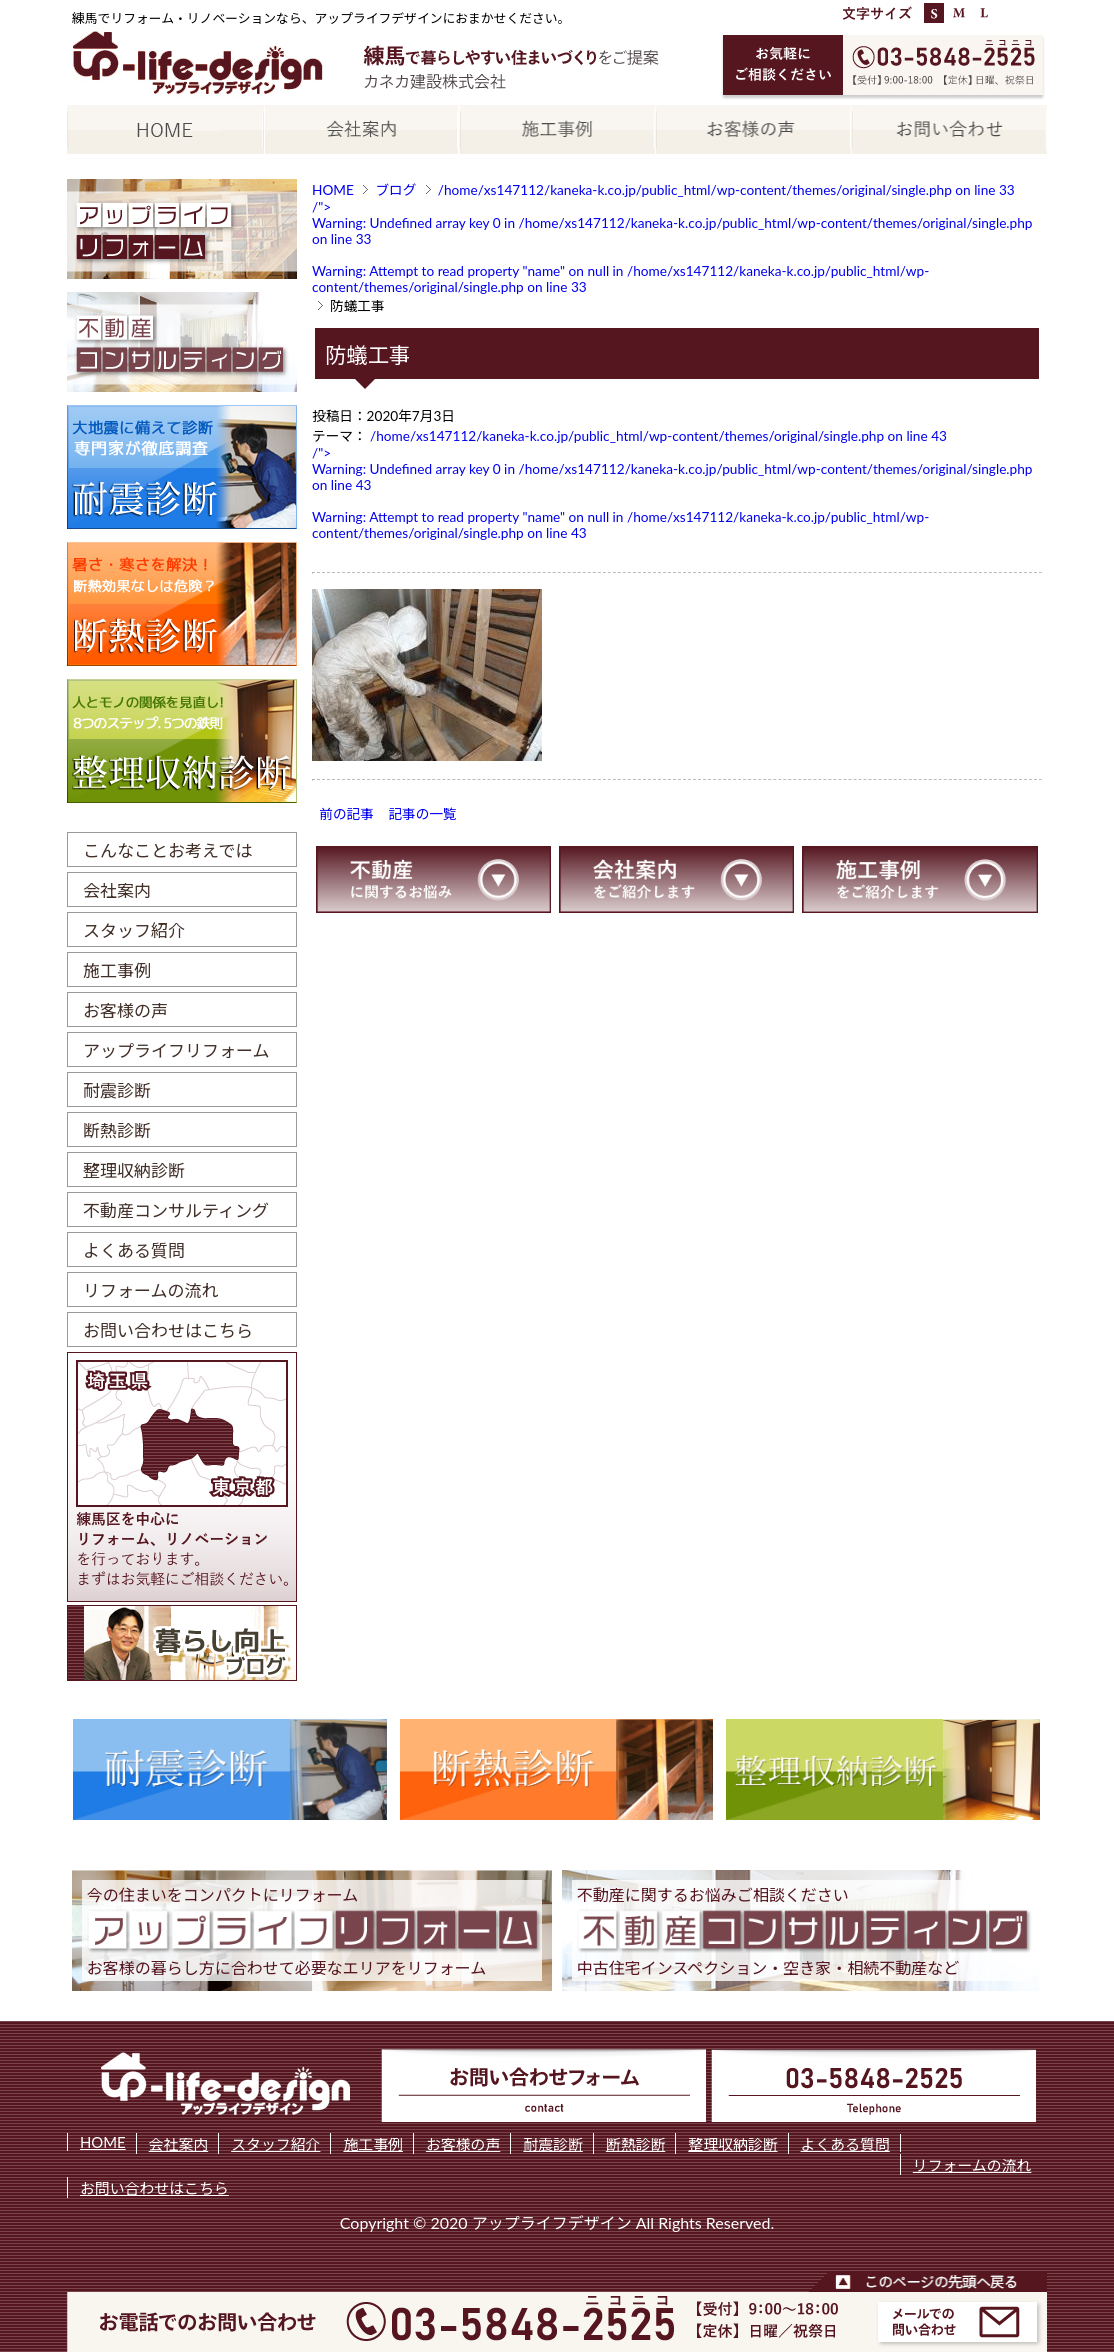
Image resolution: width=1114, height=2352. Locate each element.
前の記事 (346, 814)
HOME (333, 190)
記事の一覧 (422, 814)
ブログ (395, 190)
